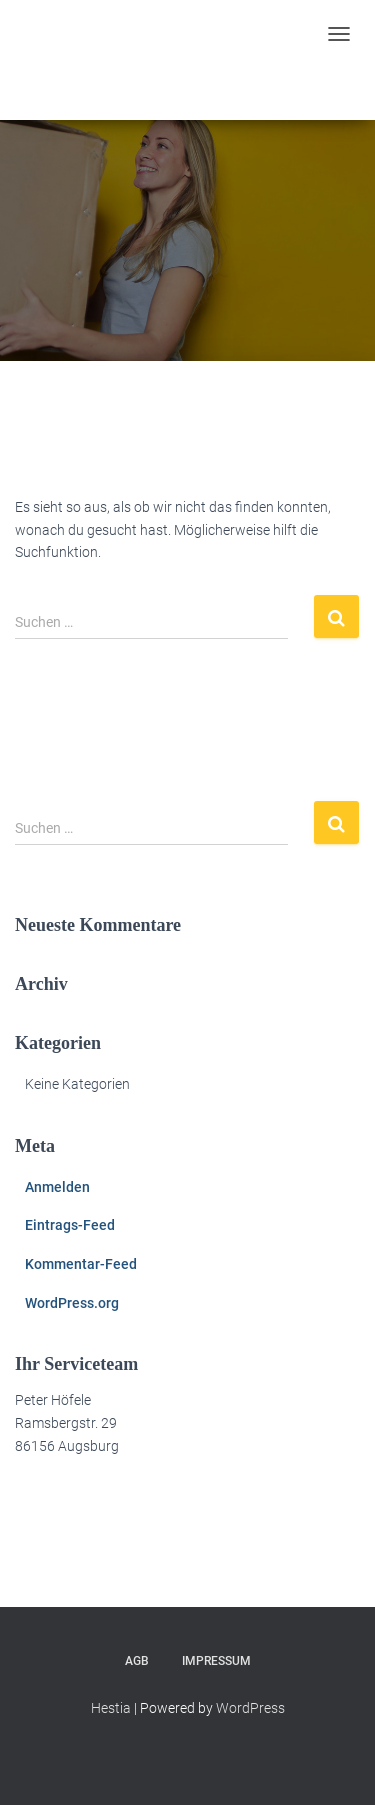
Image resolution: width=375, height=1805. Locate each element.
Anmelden (57, 1187)
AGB (137, 1661)
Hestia (111, 1708)
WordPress (250, 1708)
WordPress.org (72, 1303)
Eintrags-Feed (70, 1225)
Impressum (216, 1661)
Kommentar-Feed (81, 1264)
